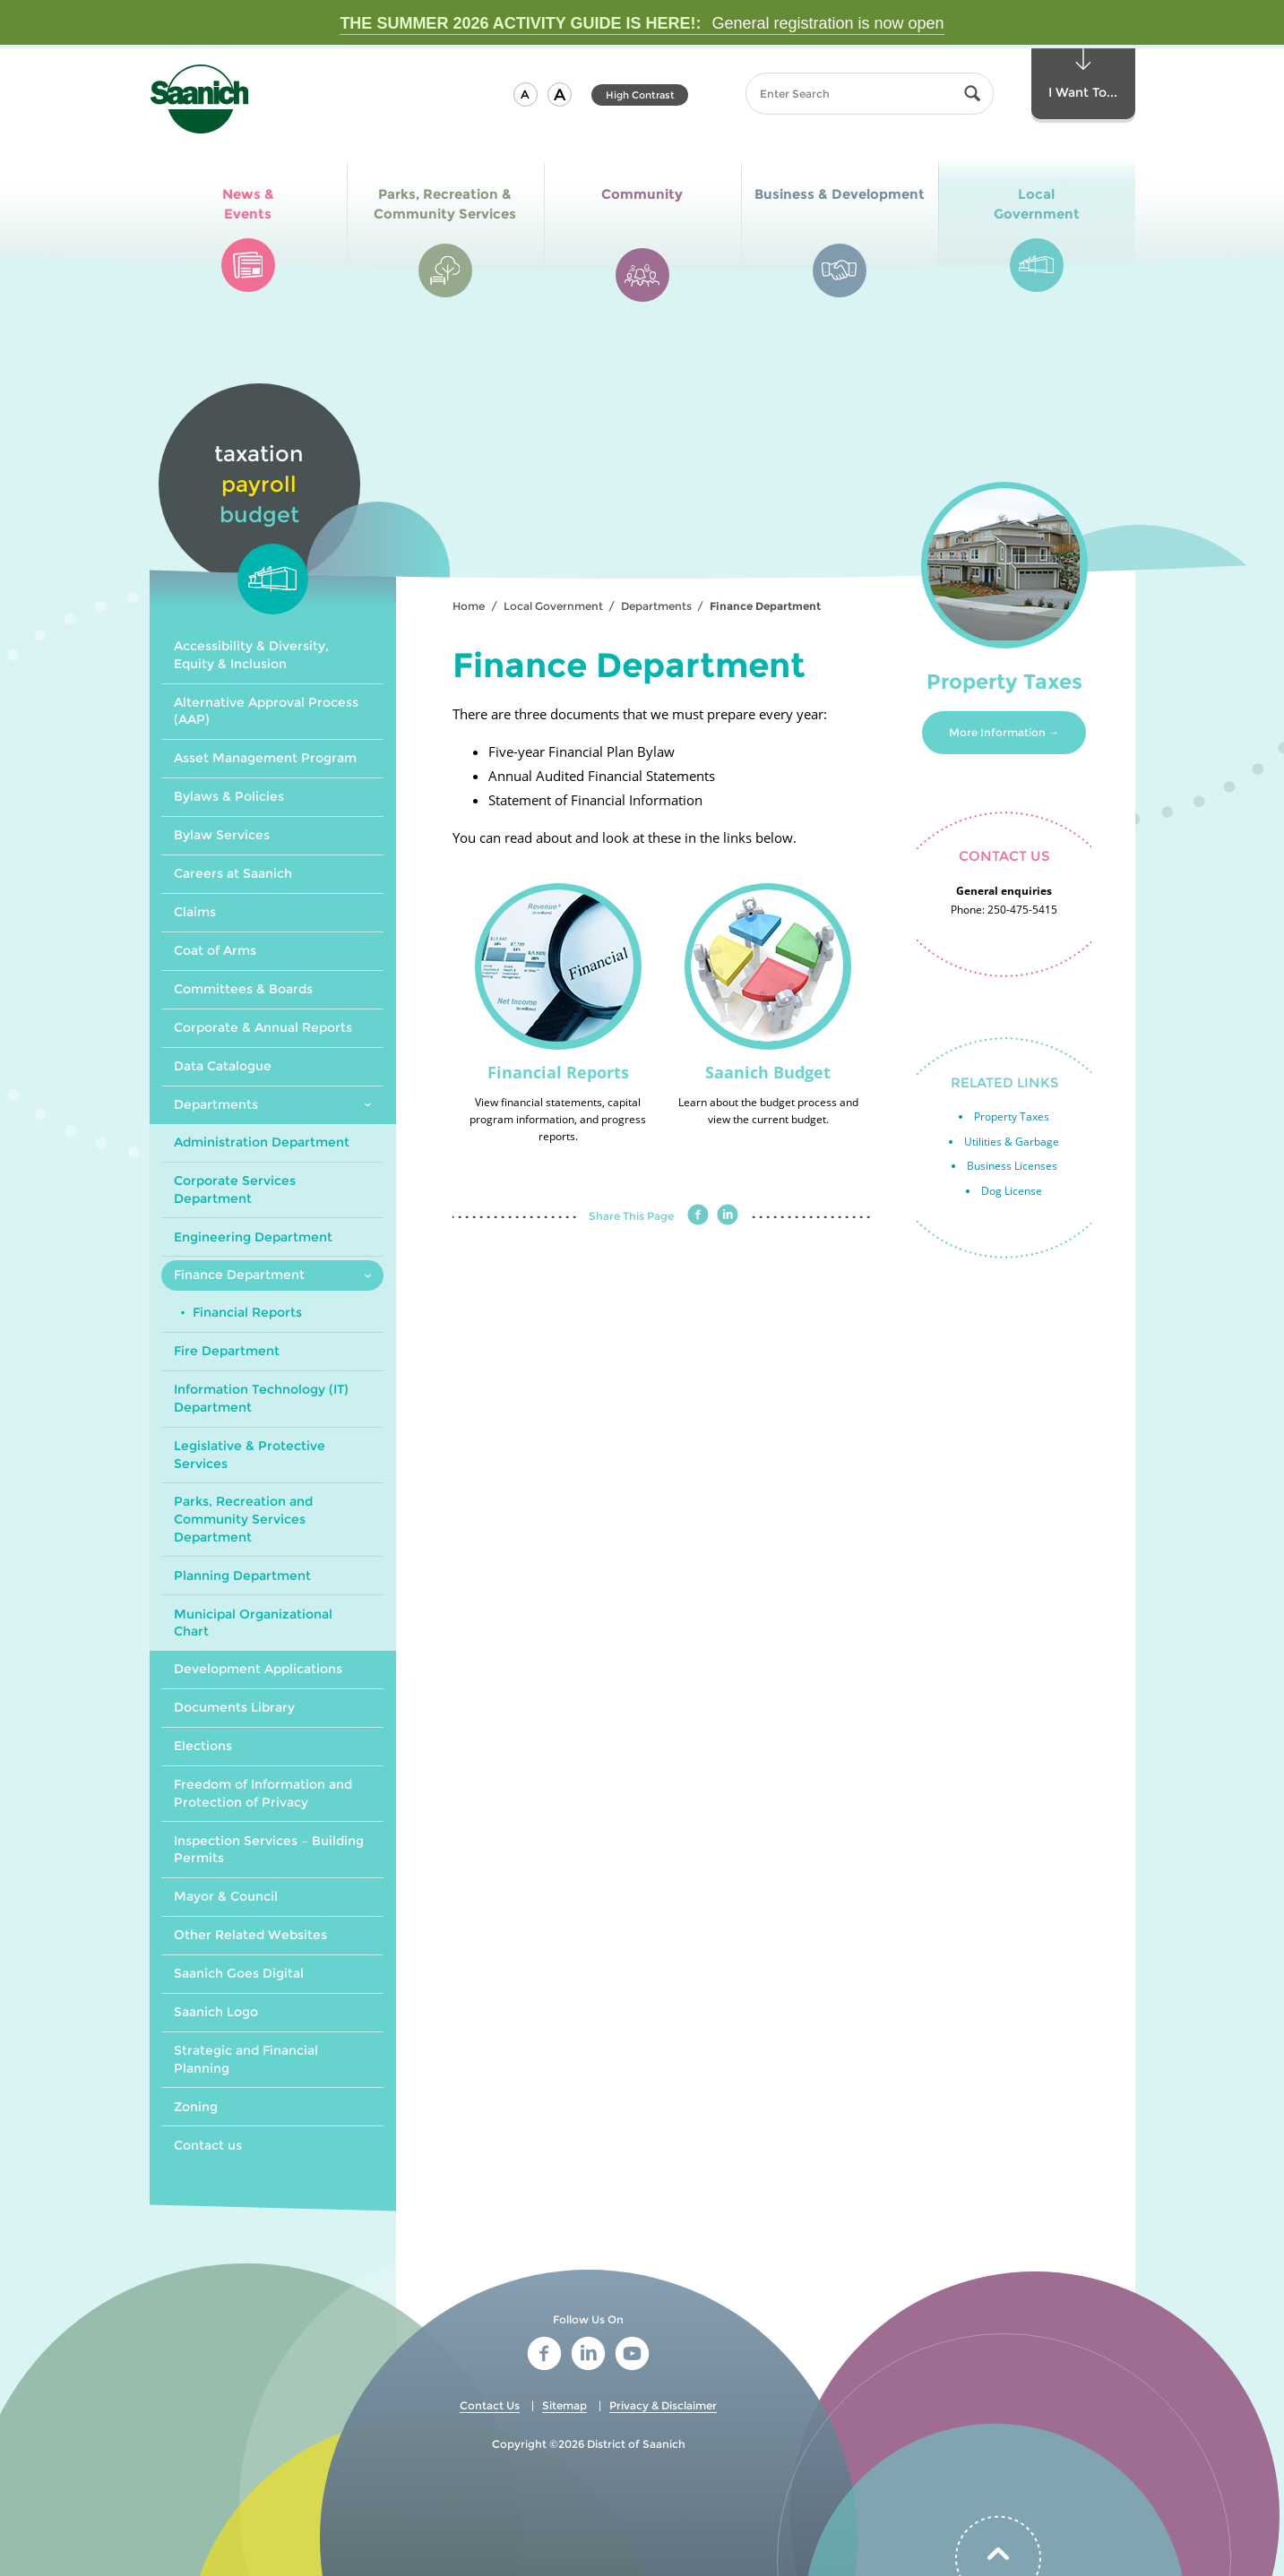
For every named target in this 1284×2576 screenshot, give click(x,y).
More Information (997, 732)
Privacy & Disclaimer (663, 2405)
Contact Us (490, 2405)
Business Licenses (1012, 1165)
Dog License (1011, 1190)
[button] (525, 94)
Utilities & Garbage (1011, 1141)
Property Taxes (1011, 1116)
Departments (656, 606)
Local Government (553, 606)
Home (468, 606)
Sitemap (564, 2405)
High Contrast (640, 95)
